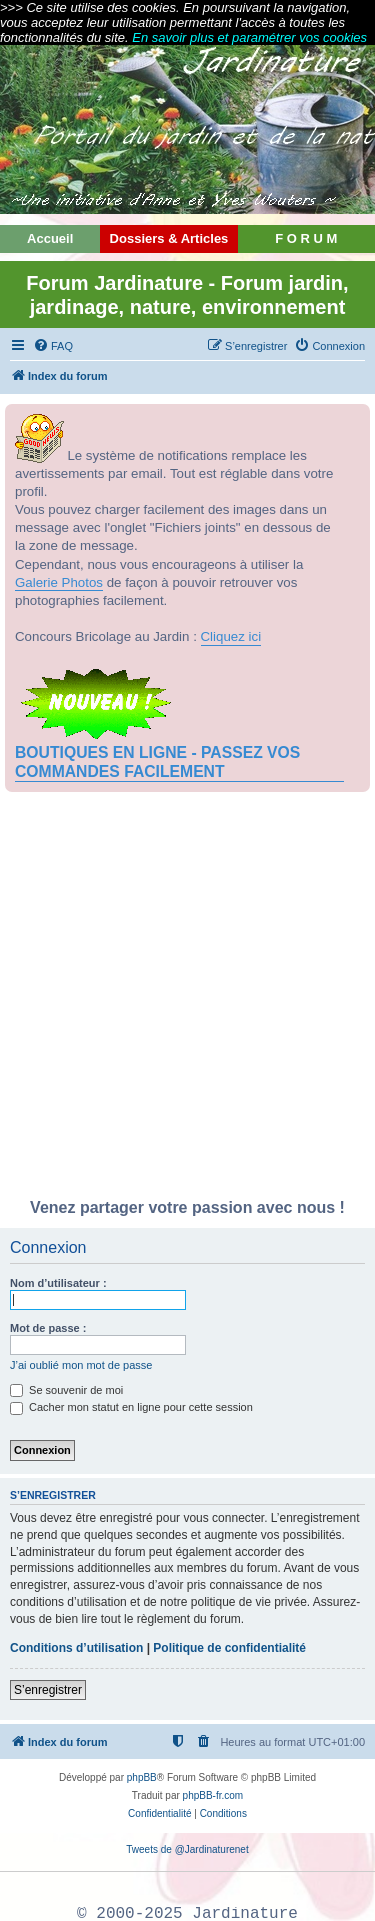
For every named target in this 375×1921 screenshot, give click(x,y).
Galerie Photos (59, 582)
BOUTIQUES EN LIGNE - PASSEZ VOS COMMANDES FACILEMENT (157, 761)
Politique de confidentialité (229, 1648)
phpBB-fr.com (213, 1795)
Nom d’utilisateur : (58, 1283)
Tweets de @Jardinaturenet (187, 1849)
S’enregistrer (48, 1690)
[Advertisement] (187, 1000)
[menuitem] (53, 346)
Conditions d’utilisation (76, 1648)
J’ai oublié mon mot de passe (81, 1365)
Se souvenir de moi (66, 1390)
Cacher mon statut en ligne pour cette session (131, 1407)
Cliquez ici (231, 636)
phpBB (142, 1777)
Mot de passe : (48, 1328)
